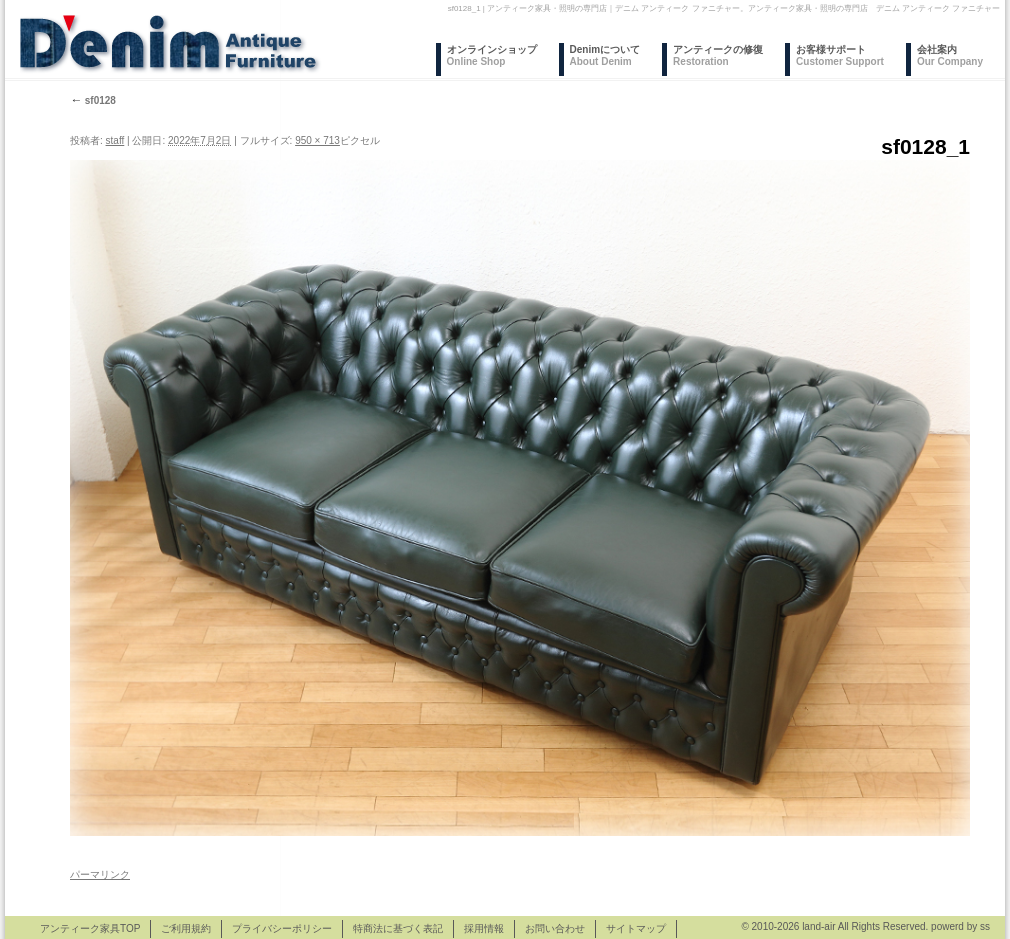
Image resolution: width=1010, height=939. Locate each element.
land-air (818, 926)
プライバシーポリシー (282, 928)
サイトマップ (636, 928)
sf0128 (93, 100)
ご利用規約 (186, 928)
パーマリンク (100, 874)
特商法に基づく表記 (398, 928)
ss (985, 926)
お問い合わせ (555, 928)
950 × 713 (317, 140)
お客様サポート (840, 55)
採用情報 (484, 928)
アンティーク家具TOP (90, 928)
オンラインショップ (492, 55)
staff (115, 140)
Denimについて (605, 55)
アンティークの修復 (718, 55)
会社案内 (950, 55)
